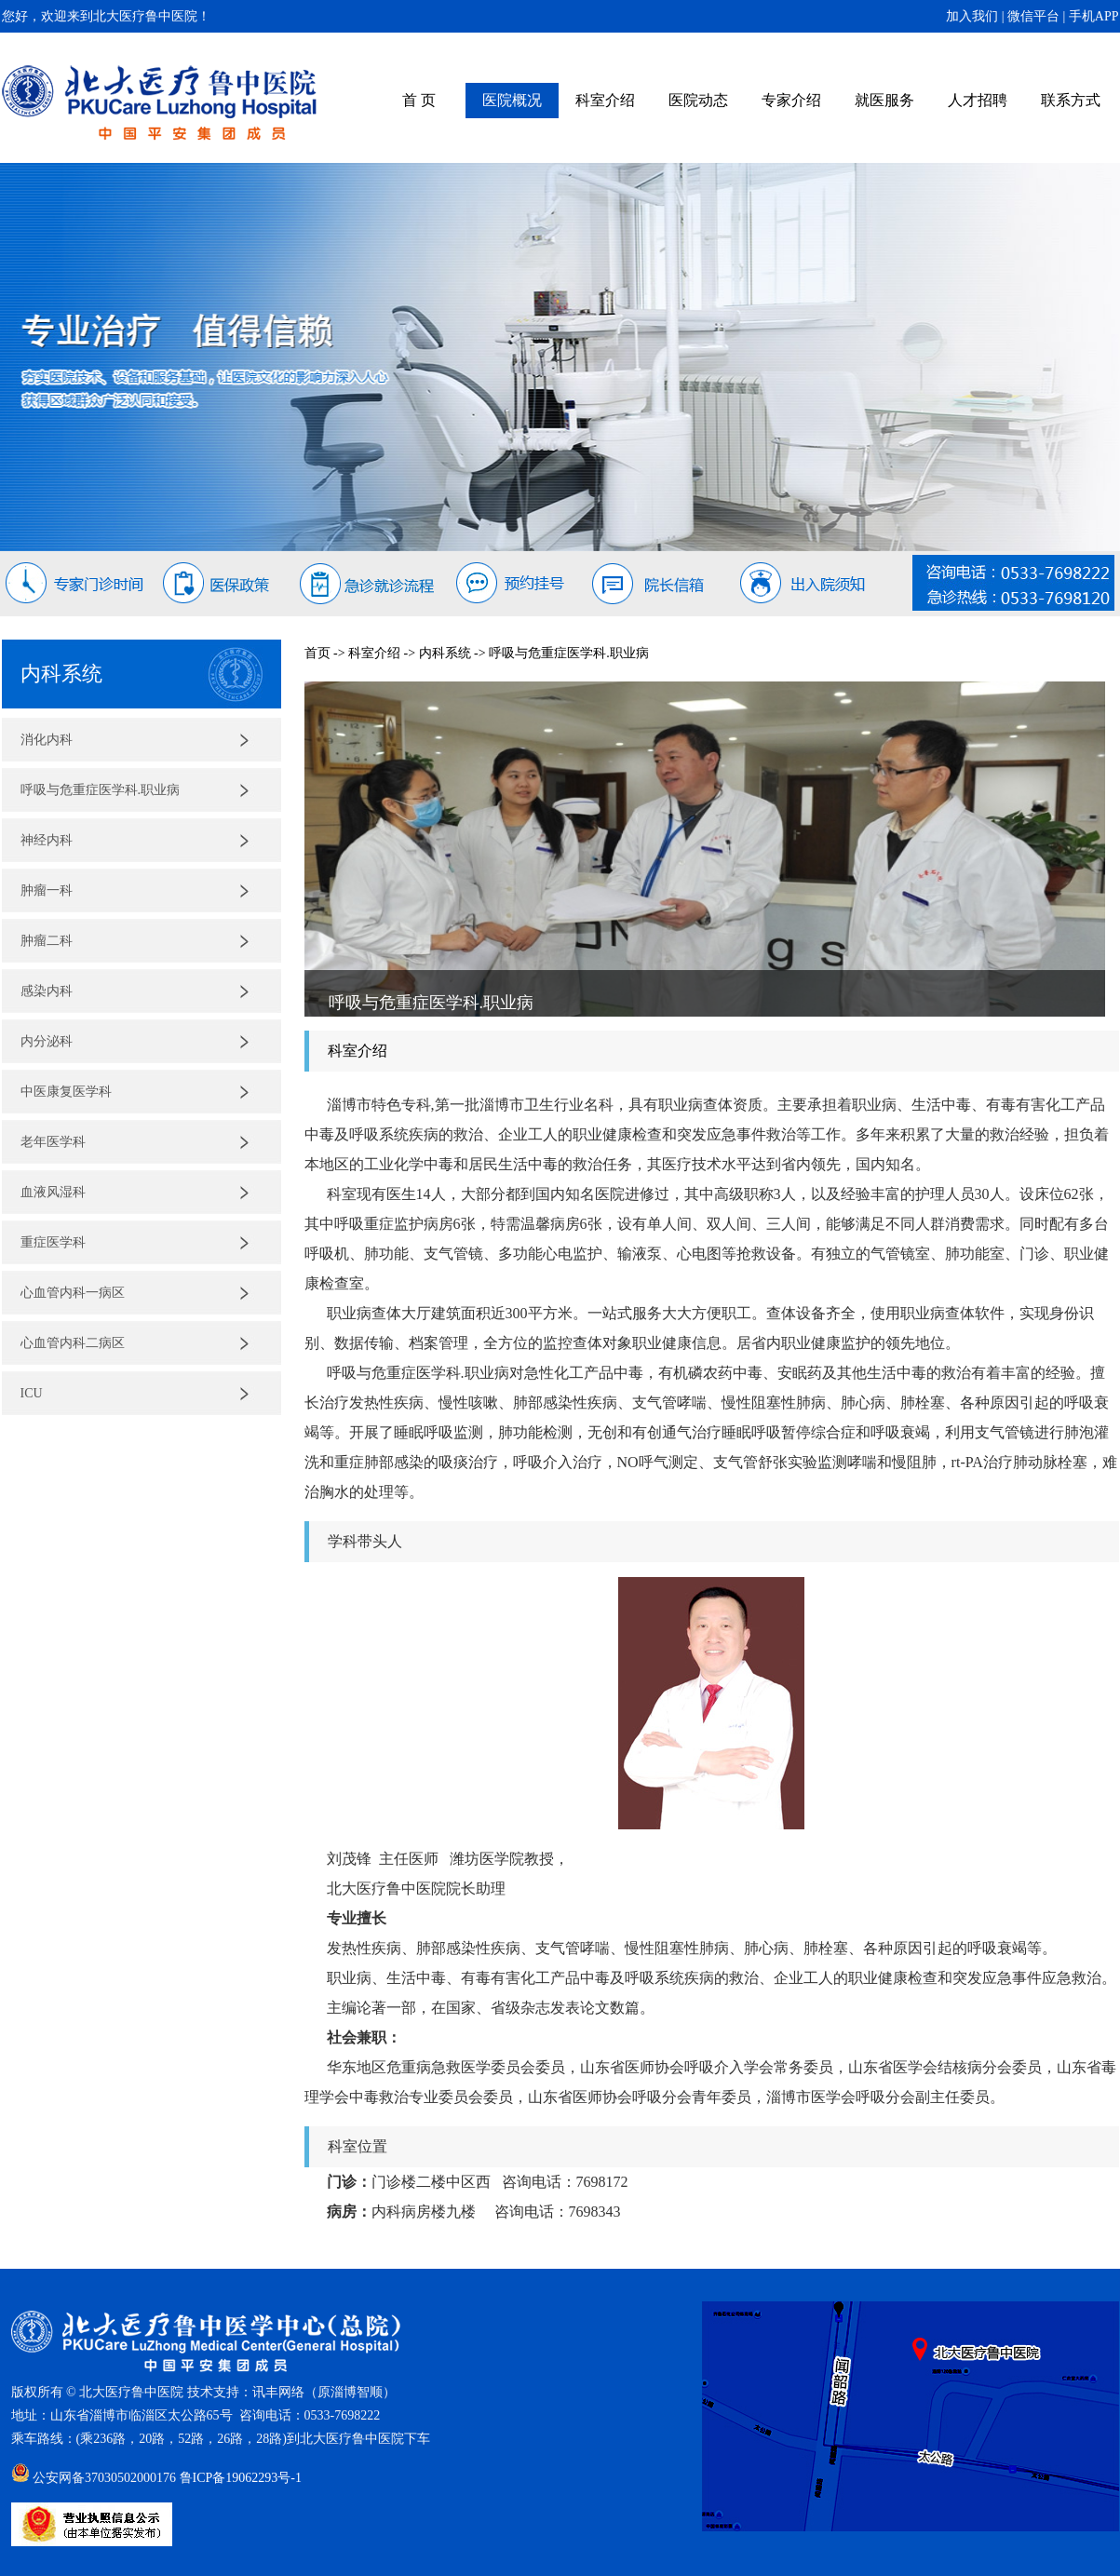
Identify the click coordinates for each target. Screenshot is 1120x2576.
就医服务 (884, 100)
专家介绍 (791, 100)
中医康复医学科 (66, 1092)
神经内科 (46, 840)
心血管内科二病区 (72, 1343)
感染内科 (46, 991)
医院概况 (512, 100)
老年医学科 (53, 1142)
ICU (31, 1393)
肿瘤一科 (46, 890)
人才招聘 (977, 100)
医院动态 (698, 100)
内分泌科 (46, 1041)
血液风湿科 (53, 1192)
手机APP (1094, 16)
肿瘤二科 (46, 941)
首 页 (419, 100)
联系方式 (1070, 100)
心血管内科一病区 (72, 1293)
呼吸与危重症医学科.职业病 (100, 790)
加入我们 (972, 16)
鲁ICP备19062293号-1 (241, 2478)
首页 (317, 653)
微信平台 (1033, 16)
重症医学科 (53, 1242)
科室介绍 (605, 100)
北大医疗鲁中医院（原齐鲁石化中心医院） (160, 103)
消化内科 (46, 740)
